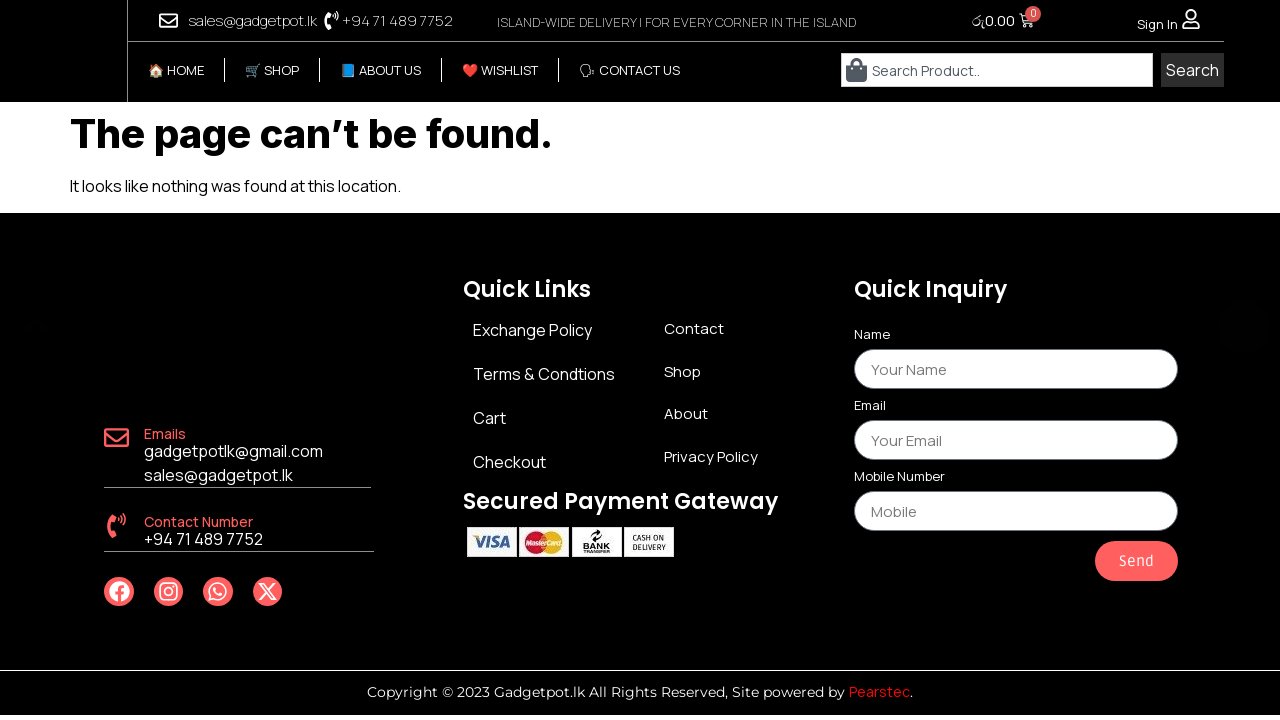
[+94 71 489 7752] (331, 20)
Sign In (1157, 24)
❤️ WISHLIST (500, 70)
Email (870, 406)
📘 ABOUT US (380, 70)
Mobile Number (899, 477)
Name (872, 335)
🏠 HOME (176, 70)
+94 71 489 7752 (397, 20)
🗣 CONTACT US (629, 70)
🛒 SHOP (272, 70)
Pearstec (879, 691)
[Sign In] (1191, 19)
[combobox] (997, 70)
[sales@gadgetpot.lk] (168, 20)
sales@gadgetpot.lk (252, 20)
